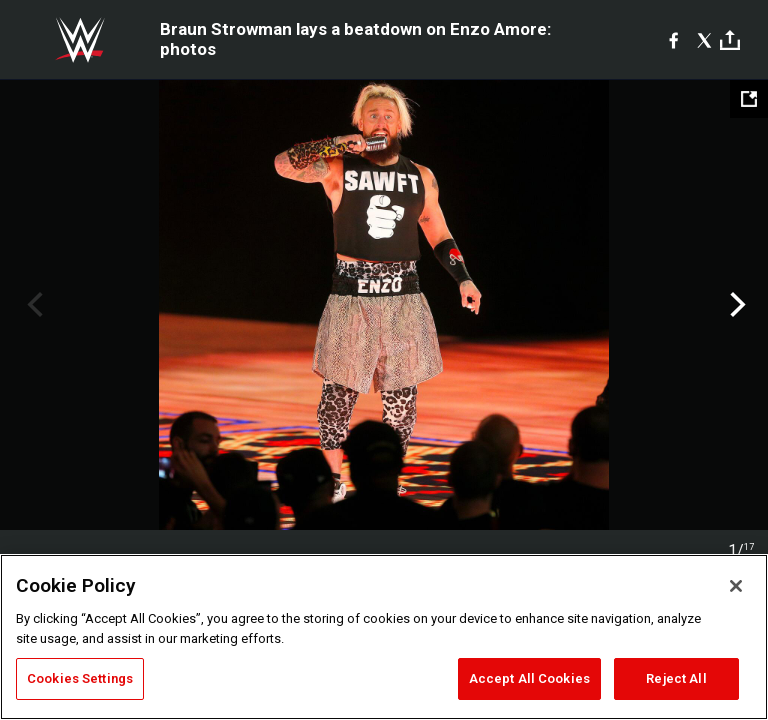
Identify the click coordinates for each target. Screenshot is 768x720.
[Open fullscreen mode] (749, 99)
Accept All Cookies (529, 678)
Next (735, 305)
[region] (384, 637)
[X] (704, 40)
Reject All (676, 678)
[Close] (736, 586)
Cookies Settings (80, 678)
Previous (32, 305)
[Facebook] (673, 40)
